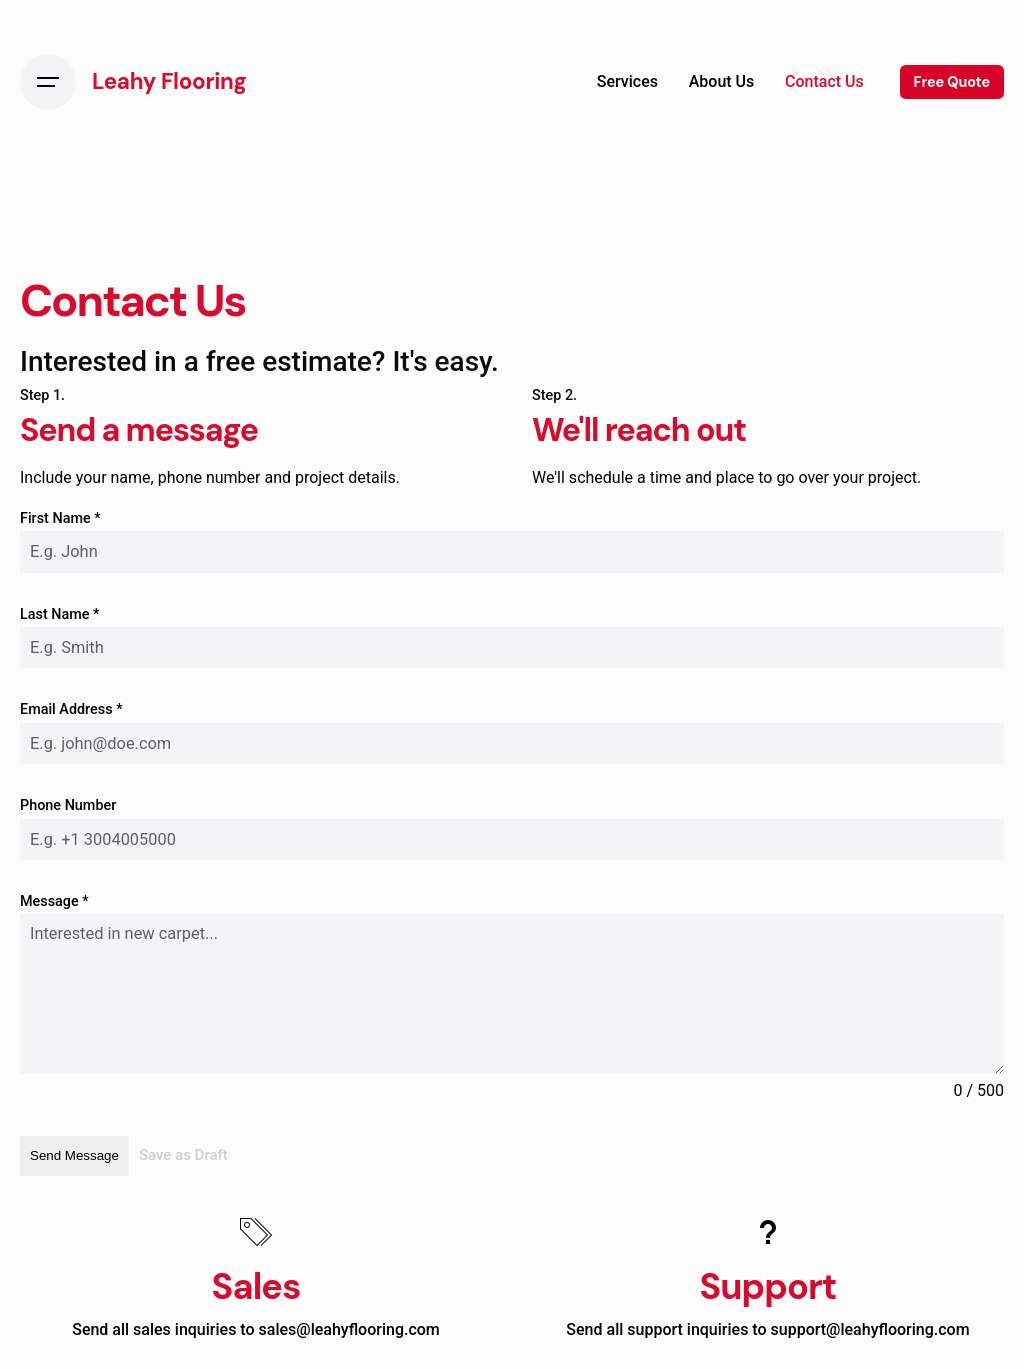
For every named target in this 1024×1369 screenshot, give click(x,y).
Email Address (71, 709)
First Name (60, 518)
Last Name (59, 614)
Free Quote (952, 82)
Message (54, 901)
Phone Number (68, 805)
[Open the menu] (48, 82)
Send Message (74, 1155)
